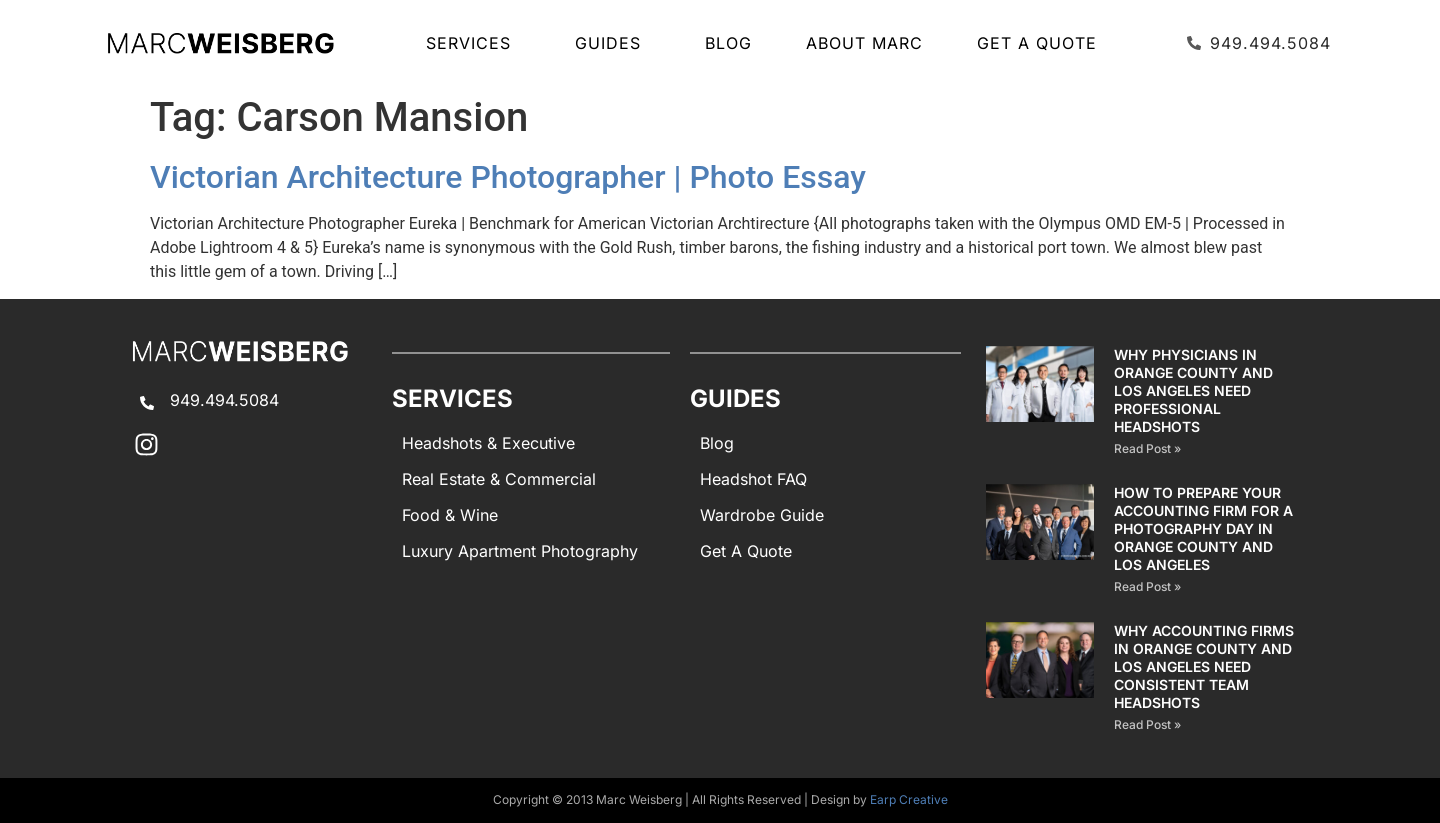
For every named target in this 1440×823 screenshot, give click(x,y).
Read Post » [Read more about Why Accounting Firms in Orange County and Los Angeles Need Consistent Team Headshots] (1147, 724)
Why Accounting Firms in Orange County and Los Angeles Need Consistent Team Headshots (1204, 666)
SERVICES (473, 43)
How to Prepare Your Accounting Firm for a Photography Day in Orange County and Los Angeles (1203, 528)
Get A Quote (1037, 43)
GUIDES (613, 43)
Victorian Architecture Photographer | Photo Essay (508, 177)
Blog (728, 43)
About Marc (864, 43)
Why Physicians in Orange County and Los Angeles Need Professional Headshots (1193, 390)
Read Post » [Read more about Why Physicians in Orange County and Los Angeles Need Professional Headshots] (1147, 448)
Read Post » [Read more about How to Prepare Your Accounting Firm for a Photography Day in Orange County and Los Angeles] (1147, 586)
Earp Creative (909, 799)
